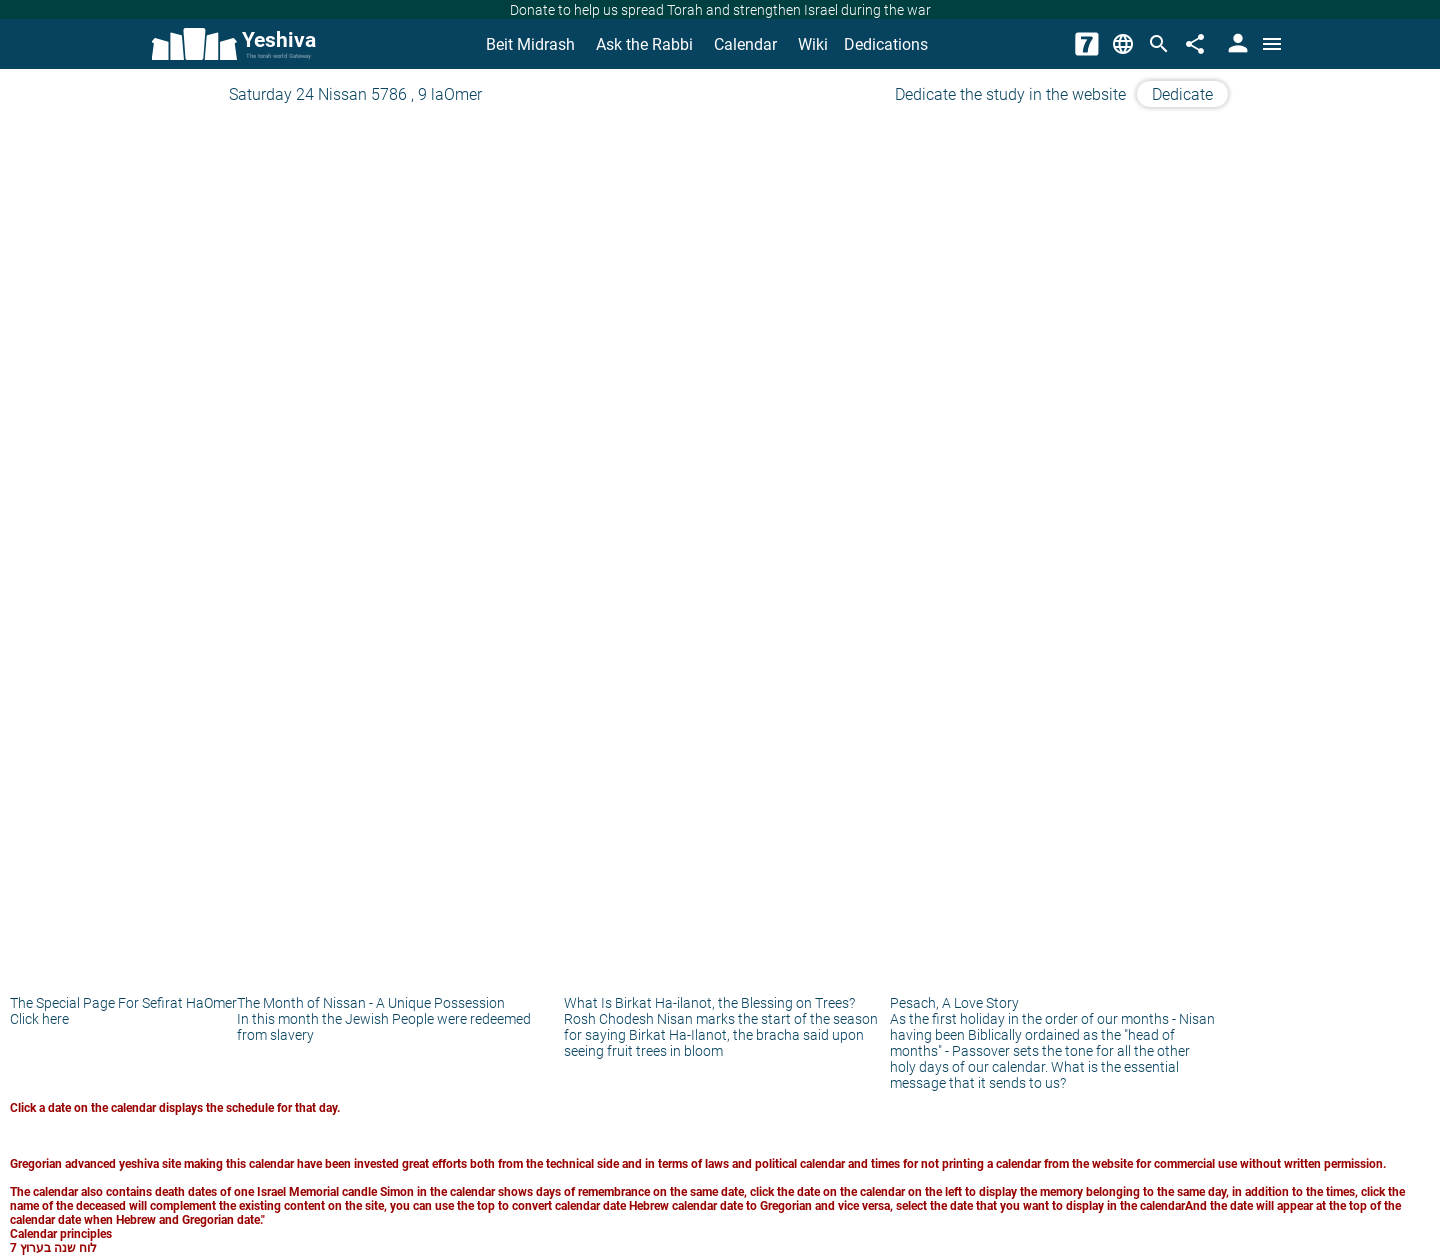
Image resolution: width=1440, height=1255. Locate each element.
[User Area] (1236, 44)
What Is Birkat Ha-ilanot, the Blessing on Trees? (709, 1003)
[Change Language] (1123, 44)
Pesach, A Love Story (954, 1003)
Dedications (886, 44)
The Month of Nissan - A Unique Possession (371, 1003)
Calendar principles (61, 1234)
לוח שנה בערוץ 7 (53, 1248)
